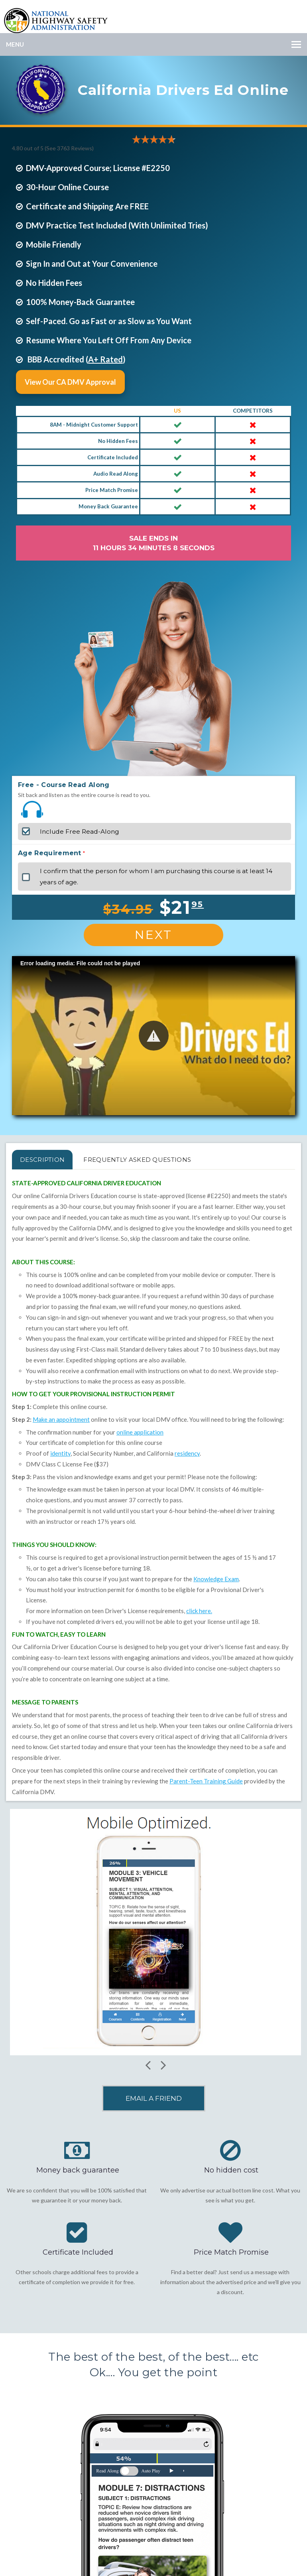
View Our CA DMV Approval (70, 382)
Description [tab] (42, 1159)
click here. (199, 1610)
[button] (154, 1036)
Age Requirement (49, 853)
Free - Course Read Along (64, 785)
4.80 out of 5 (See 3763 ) (53, 148)
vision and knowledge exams (94, 1476)
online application (139, 1432)
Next (153, 934)
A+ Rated (105, 359)
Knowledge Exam (216, 1578)
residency (187, 1453)
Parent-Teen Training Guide (206, 1781)
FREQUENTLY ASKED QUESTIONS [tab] (137, 1159)
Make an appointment (61, 1419)
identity (60, 1453)
